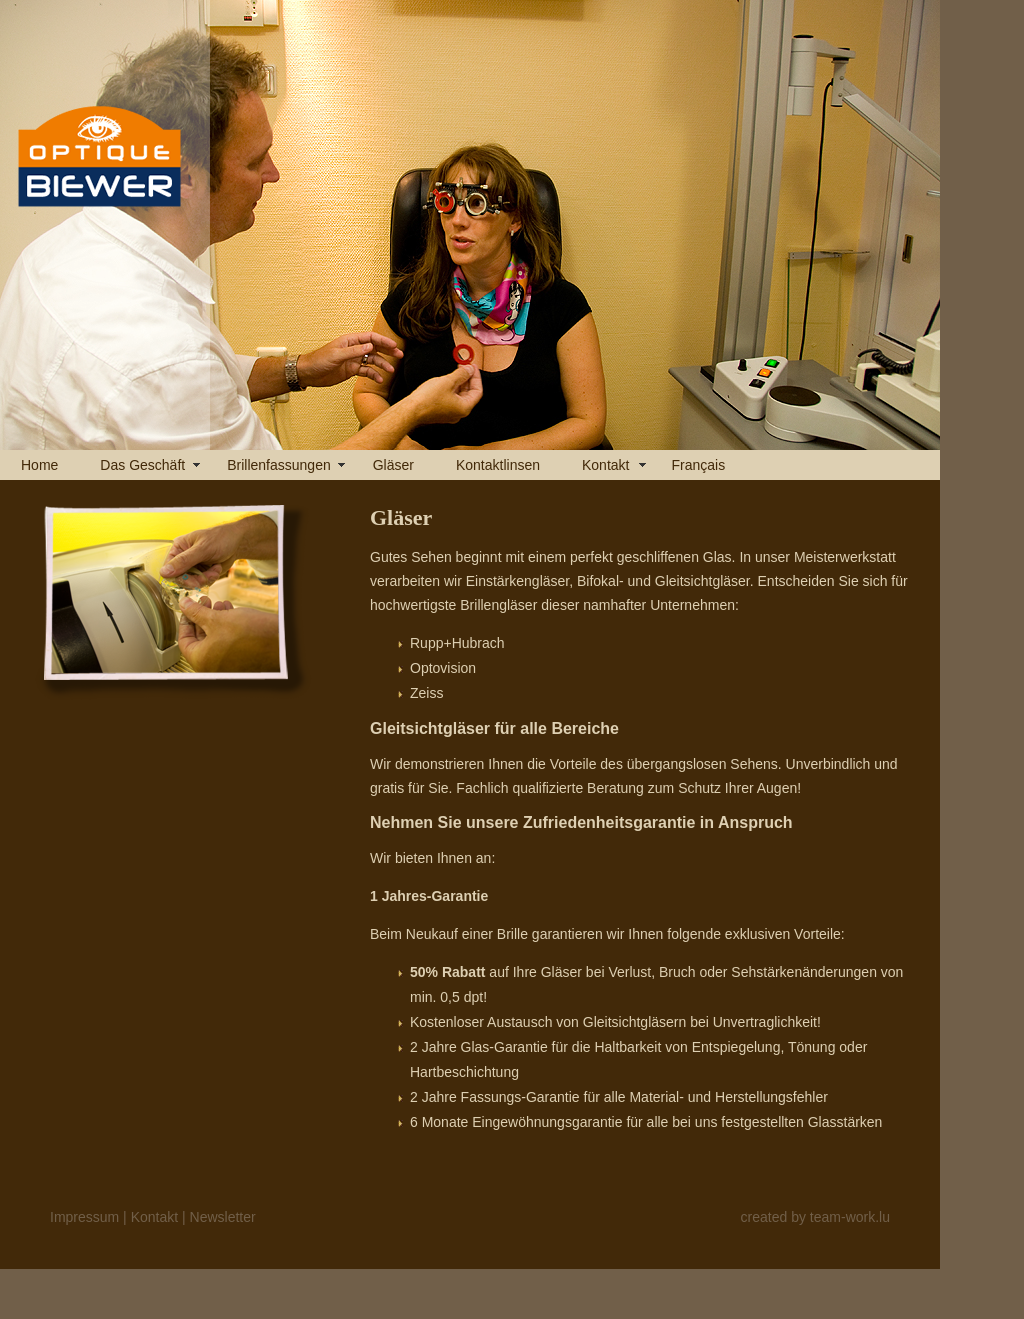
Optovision (443, 668)
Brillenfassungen (279, 465)
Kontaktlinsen (498, 465)
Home (39, 465)
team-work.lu (850, 1217)
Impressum (84, 1217)
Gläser (393, 465)
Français (698, 465)
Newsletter (223, 1217)
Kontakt (605, 465)
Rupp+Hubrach (457, 643)
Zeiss (426, 693)
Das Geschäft (142, 465)
